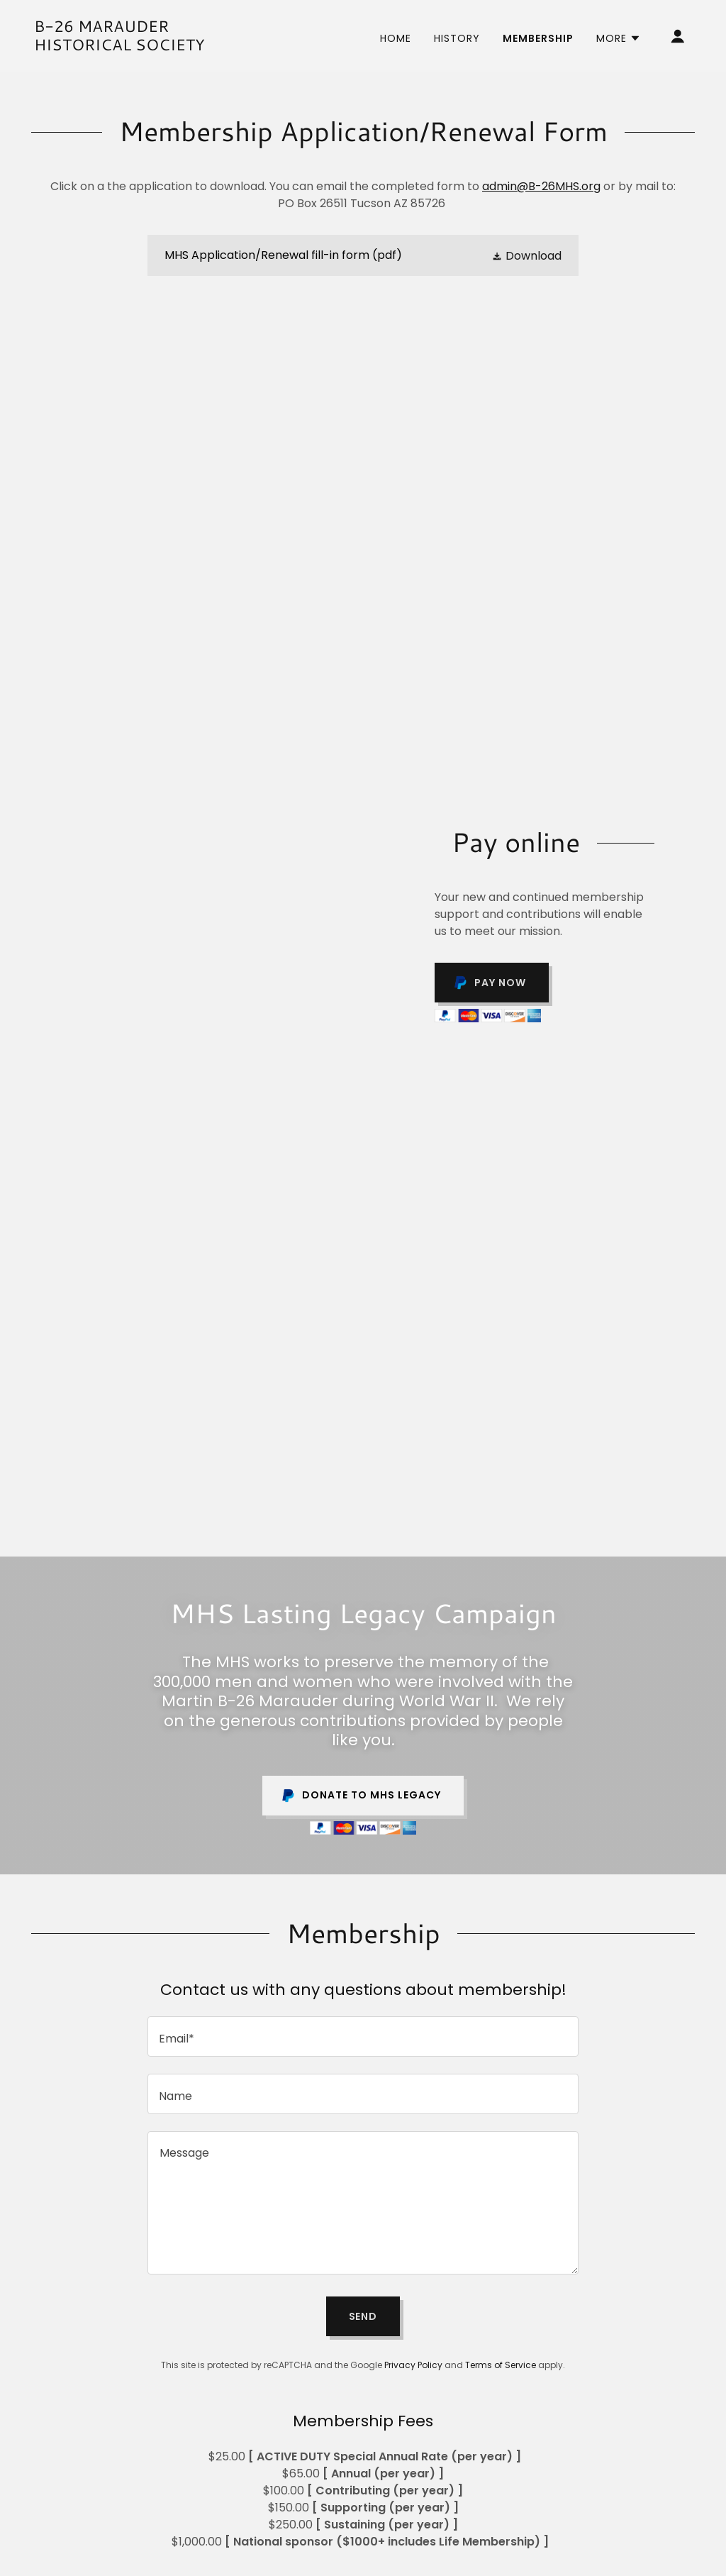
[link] (126, 46)
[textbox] (363, 2036)
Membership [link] (538, 38)
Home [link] (395, 38)
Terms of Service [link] (500, 2365)
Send (363, 2316)
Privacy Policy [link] (413, 2365)
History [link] (457, 38)
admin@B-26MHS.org (541, 186)
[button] (618, 38)
